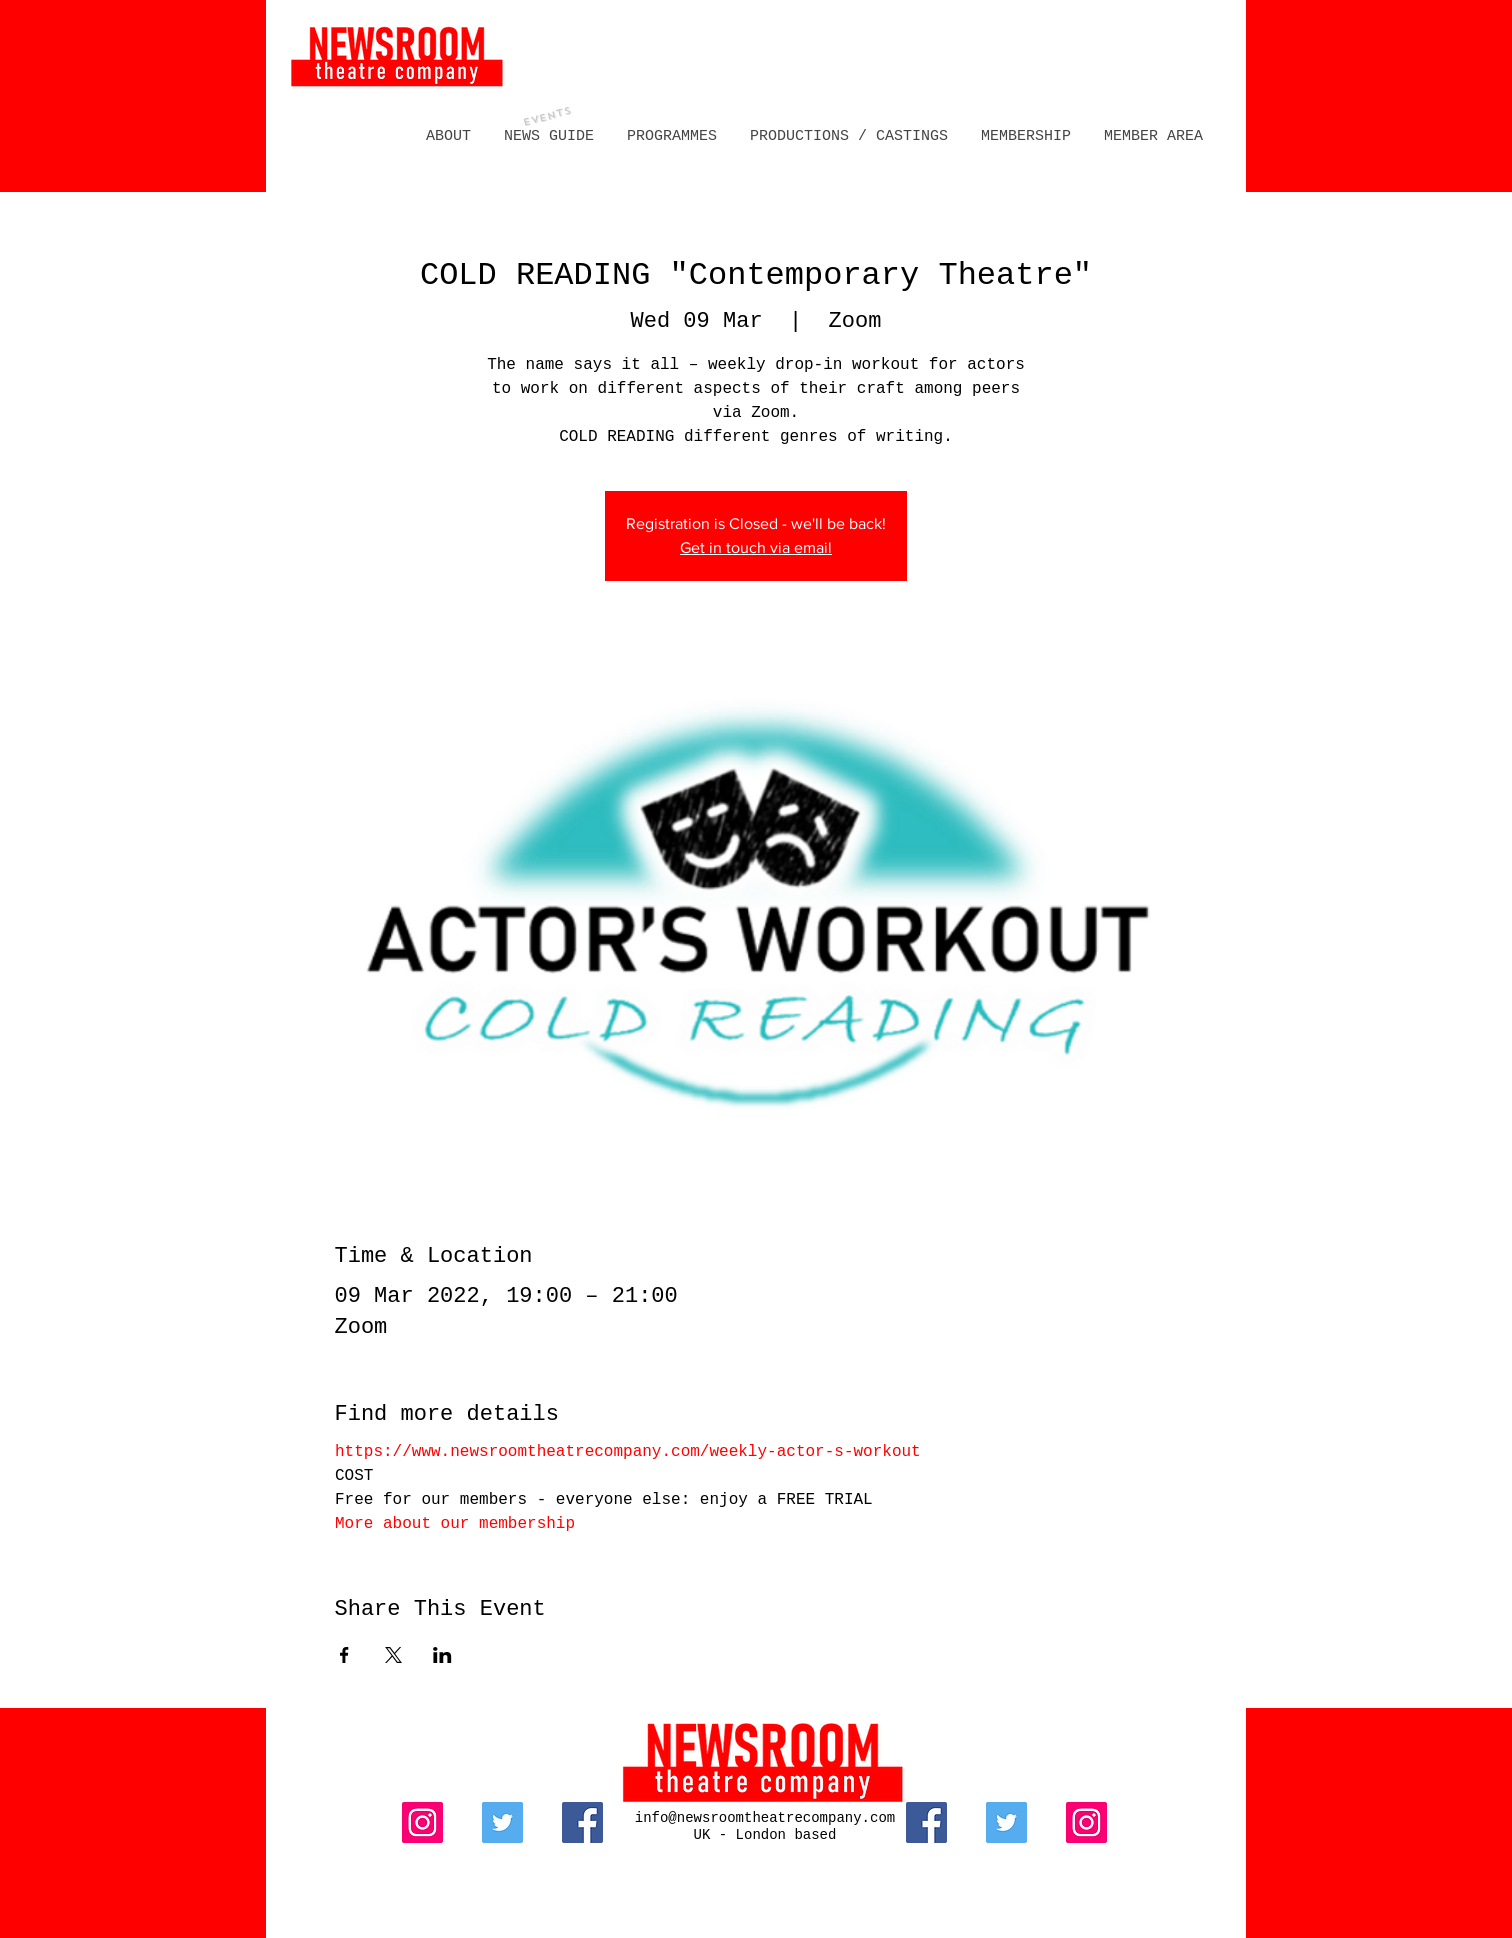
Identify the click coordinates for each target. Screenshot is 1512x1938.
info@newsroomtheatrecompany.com (765, 1818)
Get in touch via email (756, 547)
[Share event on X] (393, 1655)
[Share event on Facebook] (344, 1655)
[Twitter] (502, 1822)
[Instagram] (422, 1822)
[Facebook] (582, 1822)
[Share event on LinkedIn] (442, 1655)
